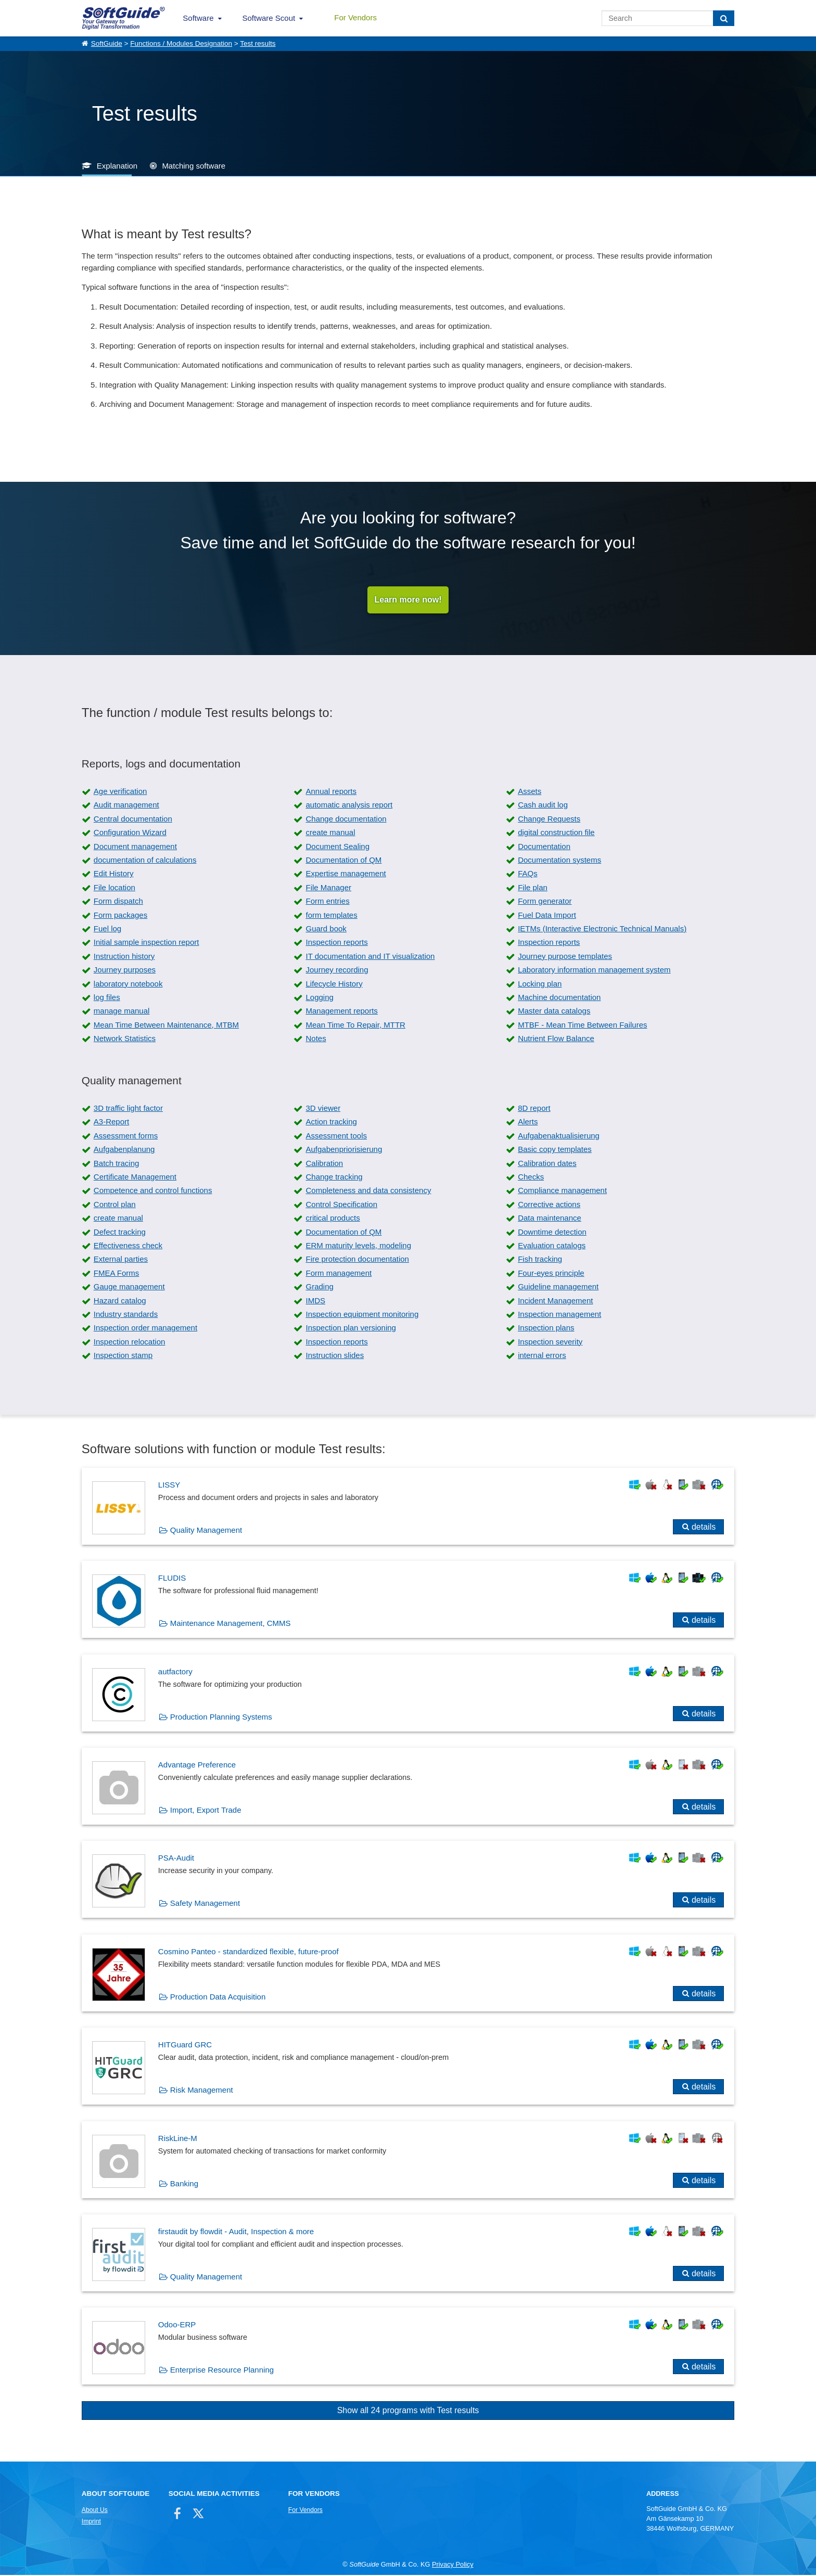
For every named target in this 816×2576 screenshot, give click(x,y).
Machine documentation (559, 998)
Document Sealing (337, 847)
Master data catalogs (554, 1012)
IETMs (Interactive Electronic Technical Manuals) (602, 929)
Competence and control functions (153, 1191)
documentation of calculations (145, 860)
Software (198, 18)
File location (114, 888)
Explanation (117, 165)
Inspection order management (145, 1329)
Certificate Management (135, 1177)
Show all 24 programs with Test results (408, 2411)
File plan (532, 888)
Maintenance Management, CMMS (230, 1624)
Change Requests (549, 819)
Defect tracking (120, 1232)
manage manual (122, 1012)
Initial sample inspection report (146, 943)
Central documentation (133, 819)
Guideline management (558, 1287)
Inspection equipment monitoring (361, 1315)
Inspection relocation (129, 1342)
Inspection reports (336, 943)
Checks (531, 1177)
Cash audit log (543, 806)
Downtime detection (552, 1232)
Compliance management (562, 1191)
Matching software (193, 165)
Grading (319, 1287)
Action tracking (330, 1123)
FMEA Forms (116, 1274)
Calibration (324, 1164)
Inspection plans (546, 1329)
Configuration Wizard (130, 833)
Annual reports (330, 792)
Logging (319, 998)
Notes (315, 1039)
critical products (332, 1218)
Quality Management (206, 1531)
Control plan (115, 1205)
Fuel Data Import (547, 916)
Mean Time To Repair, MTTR (355, 1025)
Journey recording (336, 970)
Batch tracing (116, 1164)
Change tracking (333, 1177)
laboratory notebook (128, 984)
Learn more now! (408, 600)
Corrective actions (549, 1205)
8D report (534, 1109)
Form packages (120, 916)
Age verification (120, 792)
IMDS (315, 1301)
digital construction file (556, 833)
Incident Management (555, 1301)
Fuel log (107, 929)
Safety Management (205, 1904)
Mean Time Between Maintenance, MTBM (166, 1025)
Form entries (327, 902)
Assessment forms (126, 1136)
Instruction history (124, 957)
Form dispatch (118, 902)
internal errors (542, 1356)
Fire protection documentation (357, 1260)
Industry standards (126, 1315)
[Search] (723, 18)
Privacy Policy (453, 2566)
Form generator (544, 902)
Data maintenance (549, 1218)
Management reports (341, 1012)
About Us (95, 2511)
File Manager (328, 888)
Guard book (325, 929)
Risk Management (201, 2090)
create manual (330, 833)
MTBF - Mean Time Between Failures (582, 1025)
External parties (121, 1260)
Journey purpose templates (565, 957)
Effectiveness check (128, 1246)
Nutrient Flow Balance (556, 1039)
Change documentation (345, 819)
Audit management (126, 806)
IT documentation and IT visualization (370, 957)
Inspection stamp (123, 1356)
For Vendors (355, 17)
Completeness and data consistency (368, 1191)
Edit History (114, 874)
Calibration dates (547, 1164)
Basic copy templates (555, 1150)
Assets (529, 792)
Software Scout (269, 18)
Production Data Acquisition (217, 1997)
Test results (257, 43)
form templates (331, 916)
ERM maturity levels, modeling (358, 1246)
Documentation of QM (343, 860)
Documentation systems (559, 860)
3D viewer (322, 1109)
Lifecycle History (333, 984)
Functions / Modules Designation (181, 43)
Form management (338, 1274)
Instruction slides (334, 1356)
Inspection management (559, 1315)
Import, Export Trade (205, 1810)
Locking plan (540, 984)
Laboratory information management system (594, 970)
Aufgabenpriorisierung (343, 1150)
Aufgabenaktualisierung (559, 1136)
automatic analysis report (348, 806)
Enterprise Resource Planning (222, 2370)
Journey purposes (125, 970)
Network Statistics (125, 1039)
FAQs (528, 874)
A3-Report (111, 1123)
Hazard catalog (120, 1301)
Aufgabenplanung (124, 1150)
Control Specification (341, 1205)
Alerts (528, 1123)
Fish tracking (540, 1260)
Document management (135, 847)
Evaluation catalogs (551, 1246)
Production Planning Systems (221, 1717)
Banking (184, 2184)
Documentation (544, 847)
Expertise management (345, 874)
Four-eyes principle (551, 1274)
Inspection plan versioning (350, 1329)
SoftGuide (106, 43)
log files (107, 998)
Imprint (91, 2522)
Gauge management (129, 1287)
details (704, 1527)
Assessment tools (336, 1136)
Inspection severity (550, 1342)
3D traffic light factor (128, 1109)
